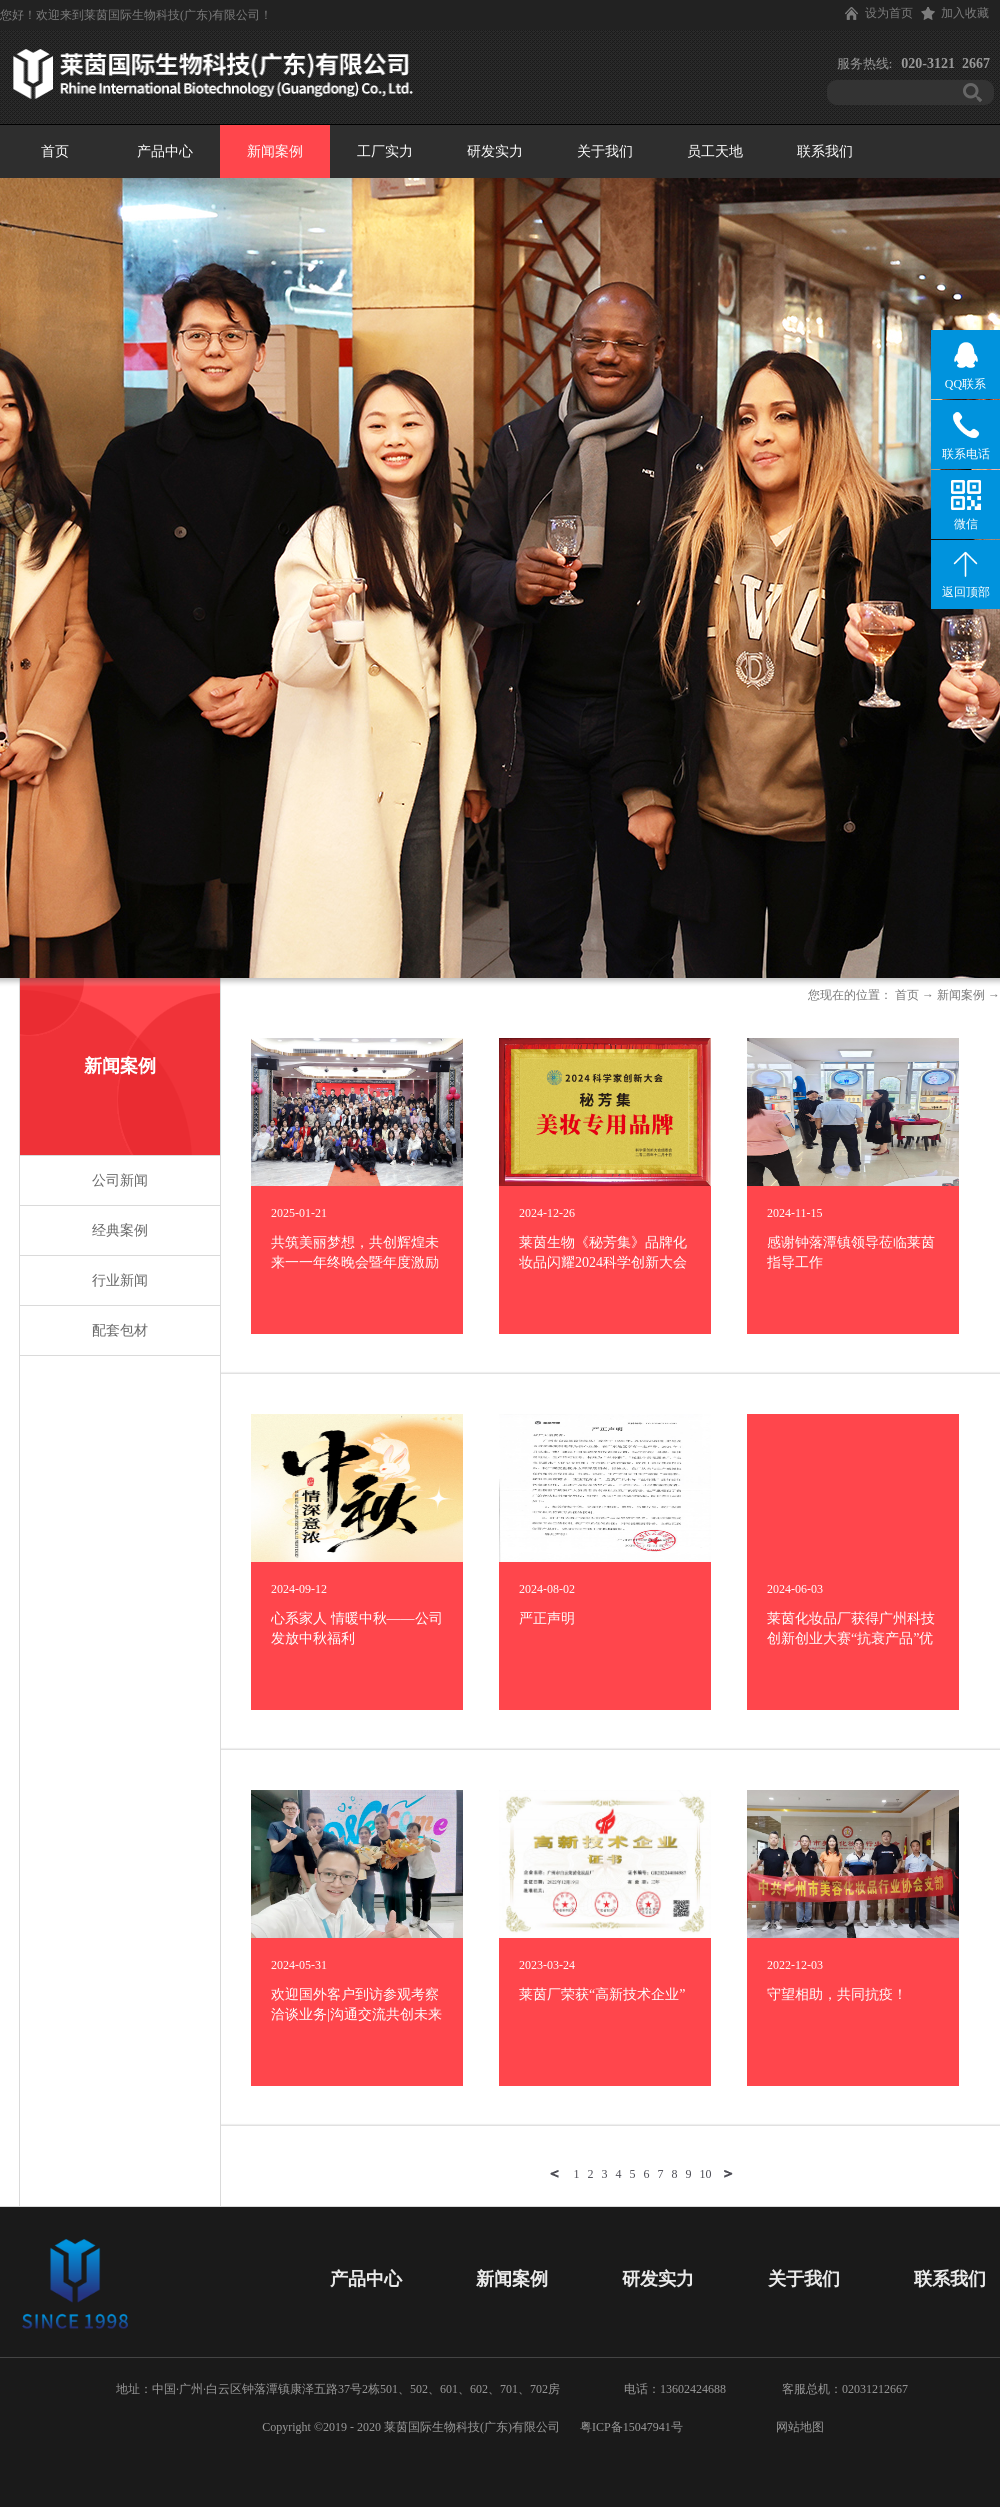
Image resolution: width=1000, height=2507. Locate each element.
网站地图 (797, 2427)
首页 (55, 151)
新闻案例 (961, 995)
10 (706, 2174)
